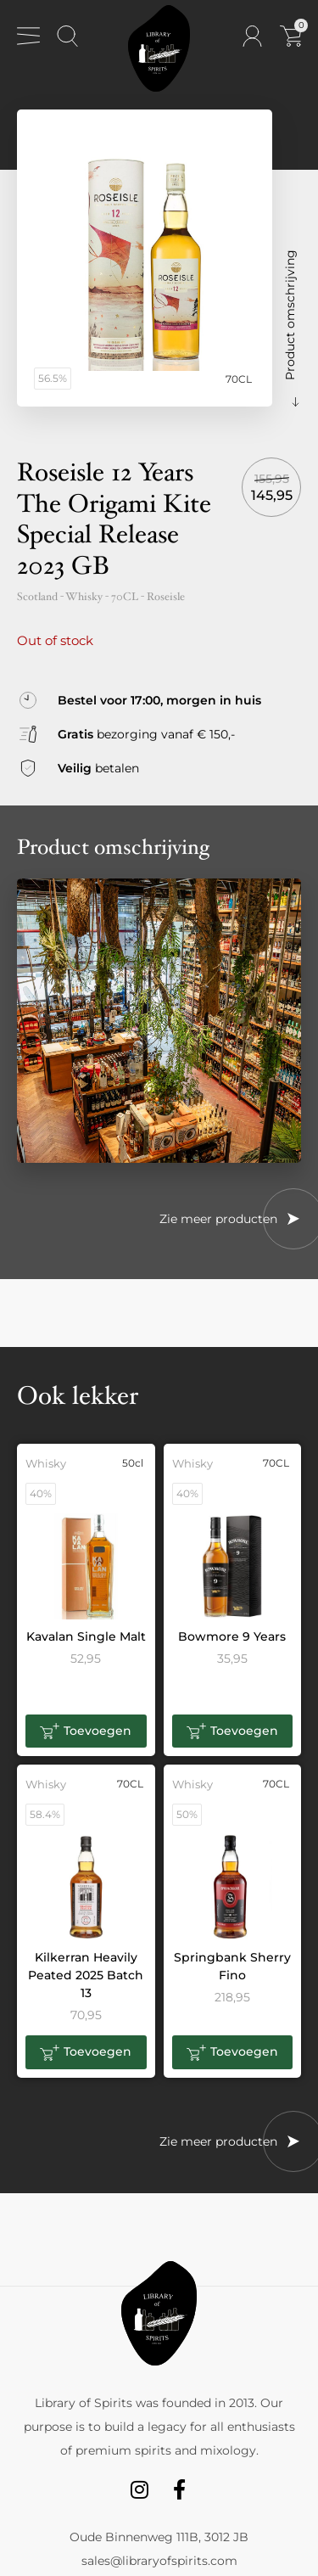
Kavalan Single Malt (86, 1636)
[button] (86, 1731)
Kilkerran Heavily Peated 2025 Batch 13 (85, 1975)
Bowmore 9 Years (232, 1636)
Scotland (37, 596)
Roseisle (166, 596)
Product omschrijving (290, 315)
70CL (124, 596)
